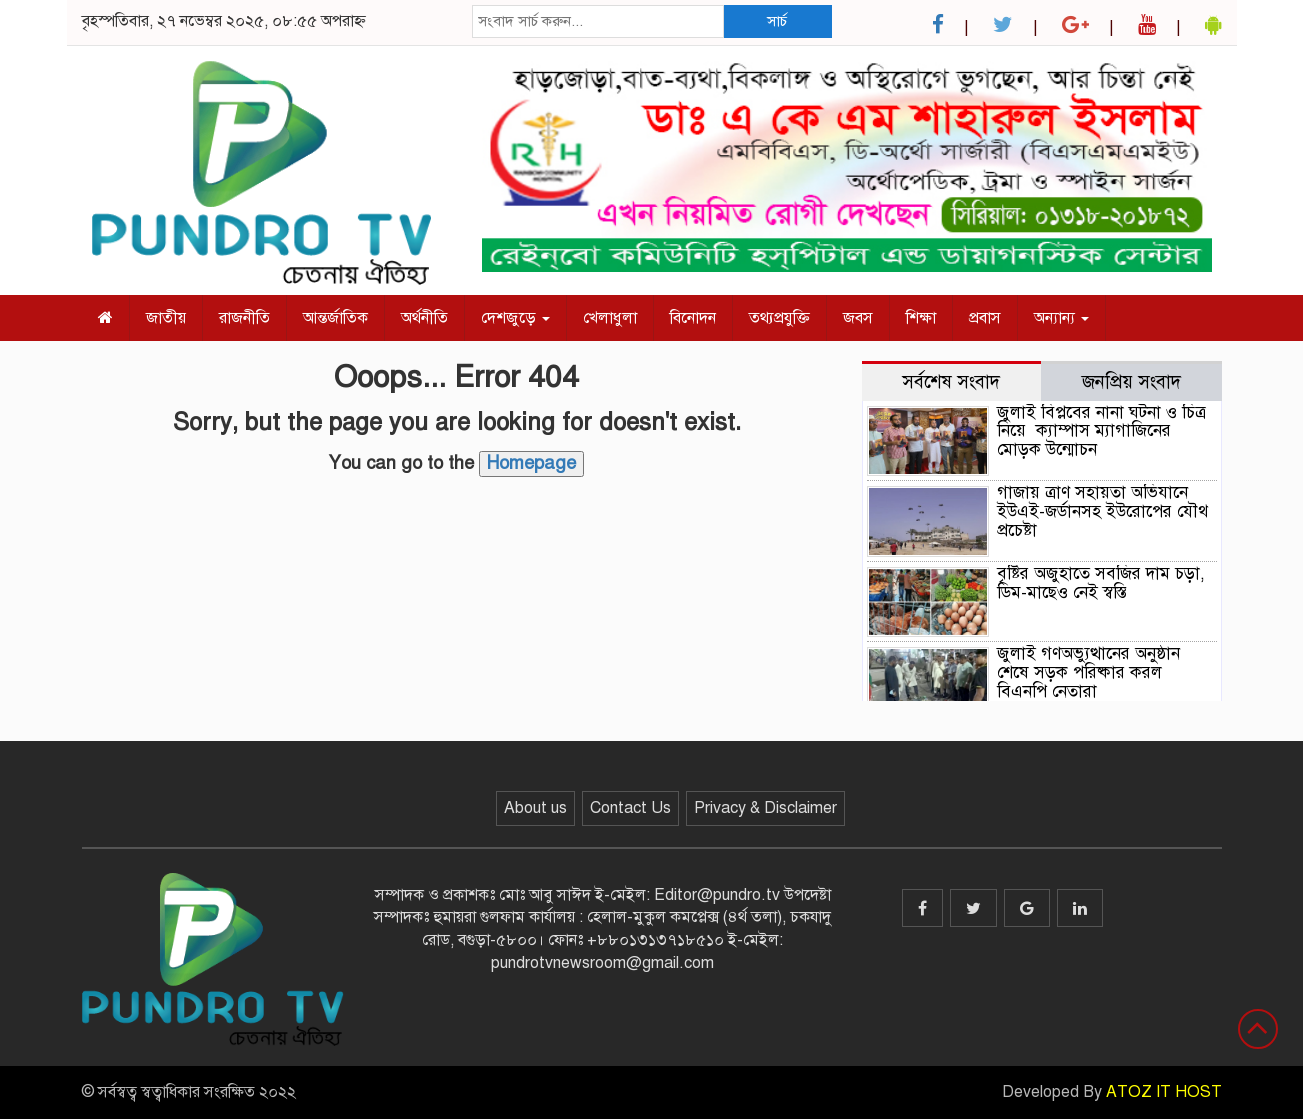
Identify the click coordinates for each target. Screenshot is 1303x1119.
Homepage (531, 463)
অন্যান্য (1061, 318)
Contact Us (630, 808)
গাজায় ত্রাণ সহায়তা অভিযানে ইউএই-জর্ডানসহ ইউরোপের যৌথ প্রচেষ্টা (1102, 511)
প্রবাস (985, 318)
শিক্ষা (921, 318)
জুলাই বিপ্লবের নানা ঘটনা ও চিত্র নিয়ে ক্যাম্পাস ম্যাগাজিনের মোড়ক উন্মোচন (1101, 431)
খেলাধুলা (610, 318)
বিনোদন (693, 318)
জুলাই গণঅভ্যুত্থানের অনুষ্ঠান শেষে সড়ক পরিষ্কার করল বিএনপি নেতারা (1088, 672)
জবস (858, 318)
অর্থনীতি (424, 318)
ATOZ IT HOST (1164, 1092)
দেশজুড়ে (515, 318)
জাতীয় (166, 318)
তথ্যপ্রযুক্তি (779, 318)
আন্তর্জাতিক (335, 318)
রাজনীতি (244, 318)
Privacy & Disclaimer (765, 808)
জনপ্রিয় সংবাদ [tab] (1131, 381)
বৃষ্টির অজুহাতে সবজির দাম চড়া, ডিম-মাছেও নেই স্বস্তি (1101, 583)
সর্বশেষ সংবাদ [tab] (951, 381)
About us (535, 808)
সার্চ (777, 21)
